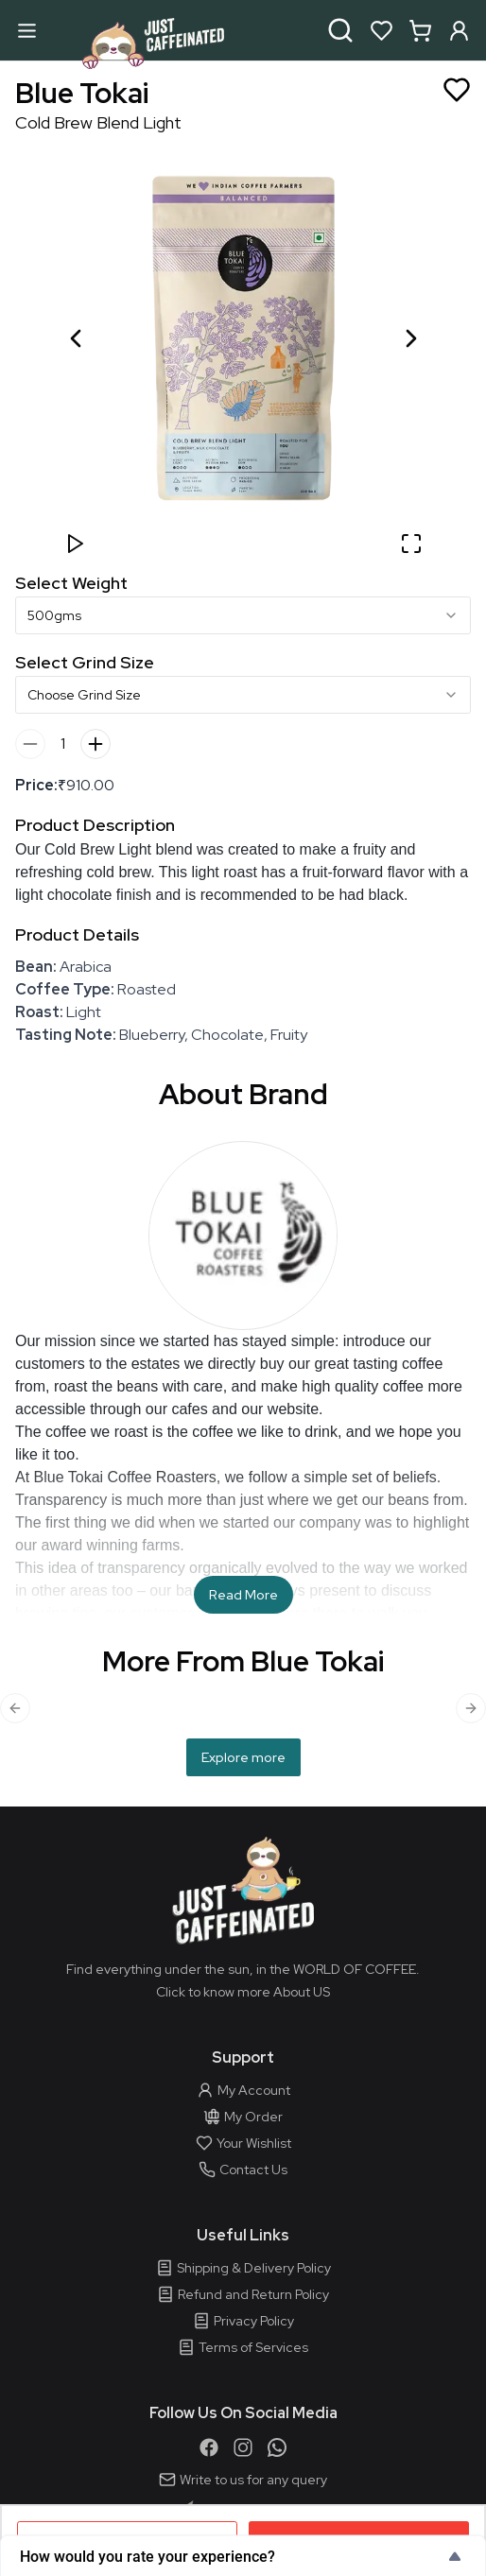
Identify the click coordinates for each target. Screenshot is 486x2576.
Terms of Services (243, 2347)
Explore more (243, 1757)
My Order (243, 2116)
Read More (243, 1594)
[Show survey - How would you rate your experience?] (243, 2556)
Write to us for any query (243, 2479)
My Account (243, 2090)
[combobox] (243, 615)
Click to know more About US (243, 1991)
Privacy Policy (243, 2320)
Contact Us (243, 2169)
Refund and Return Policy (243, 2294)
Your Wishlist (243, 2143)
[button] (243, 338)
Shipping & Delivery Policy (243, 2267)
